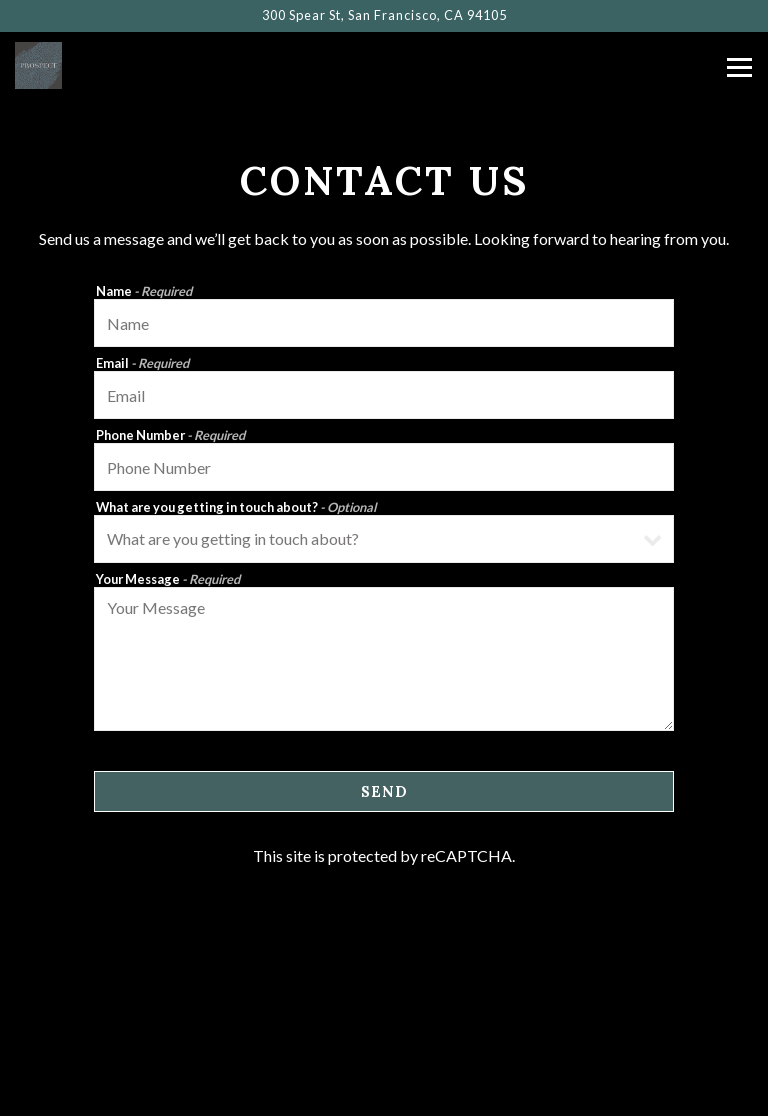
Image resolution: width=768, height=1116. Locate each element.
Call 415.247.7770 (384, 989)
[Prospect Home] (85, 63)
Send (384, 792)
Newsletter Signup (384, 1091)
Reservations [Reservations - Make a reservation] (384, 1040)
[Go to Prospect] (384, 15)
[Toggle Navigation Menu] (739, 67)
